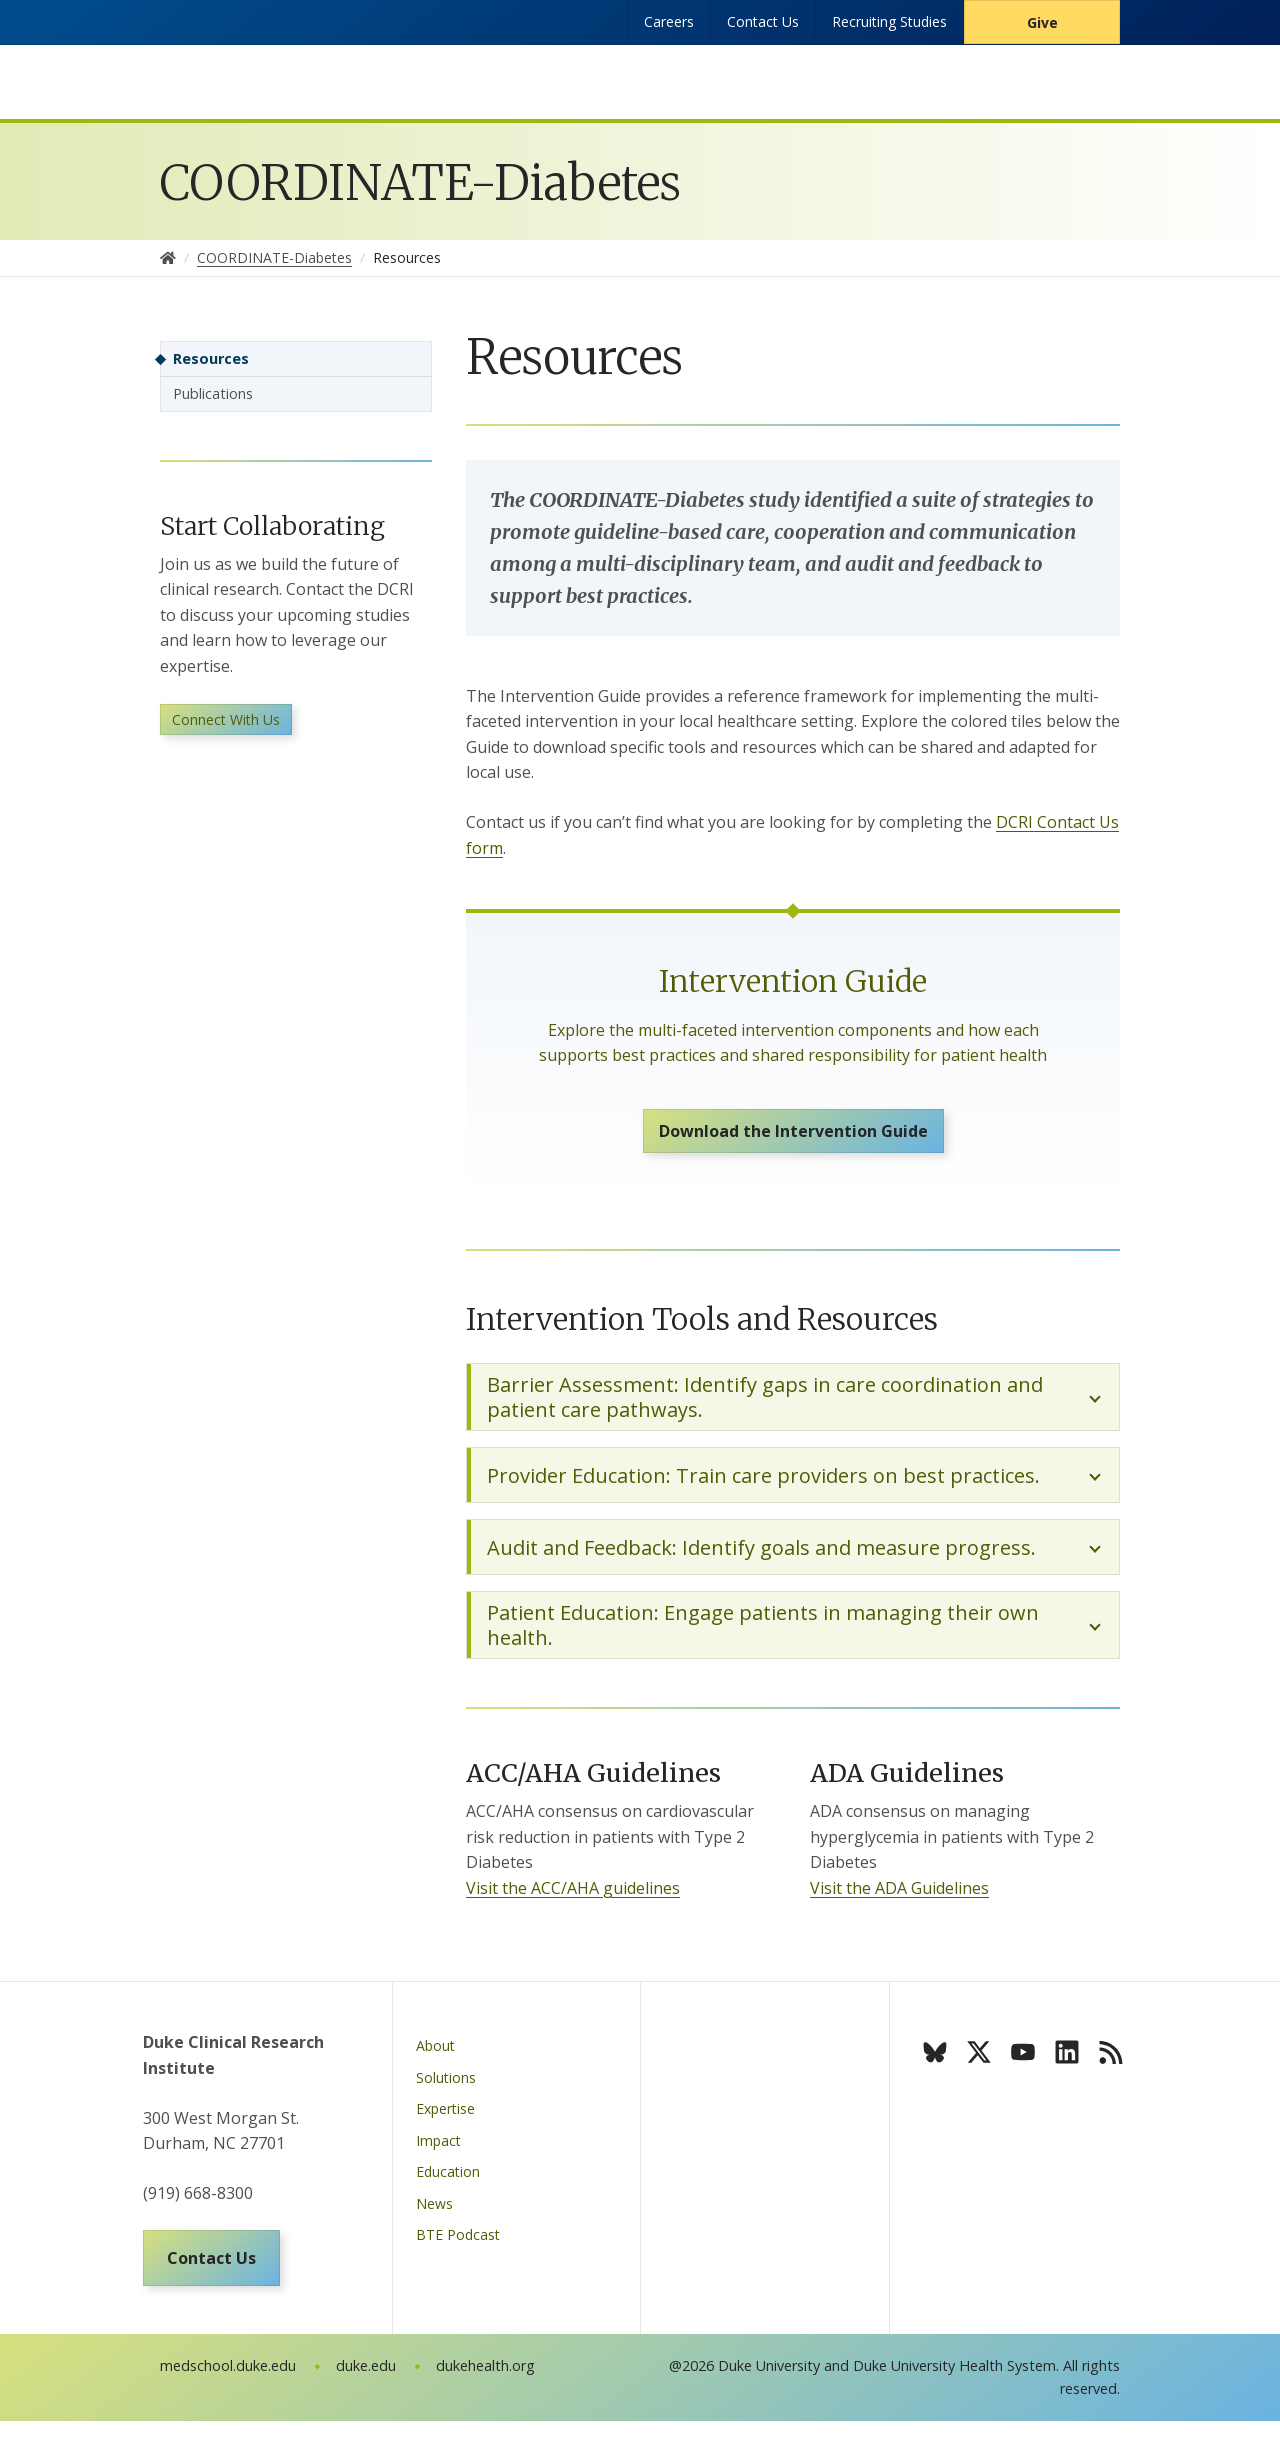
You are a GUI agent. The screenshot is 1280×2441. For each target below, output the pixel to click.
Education (448, 2183)
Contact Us (763, 21)
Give (1042, 22)
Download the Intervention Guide (793, 1137)
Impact (438, 2152)
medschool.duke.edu (228, 2385)
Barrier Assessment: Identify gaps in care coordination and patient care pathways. (765, 1409)
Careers (669, 21)
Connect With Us (226, 727)
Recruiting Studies (889, 21)
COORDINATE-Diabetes (420, 183)
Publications (213, 393)
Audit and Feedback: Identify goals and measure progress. (761, 1559)
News (434, 2215)
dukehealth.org (485, 2385)
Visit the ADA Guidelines (899, 1900)
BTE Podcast (458, 2246)
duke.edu (366, 2385)
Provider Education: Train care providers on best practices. (763, 1487)
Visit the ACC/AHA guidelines (573, 1900)
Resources (211, 358)
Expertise (445, 2120)
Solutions (446, 2089)
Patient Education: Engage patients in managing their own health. (763, 1637)
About (435, 2057)
